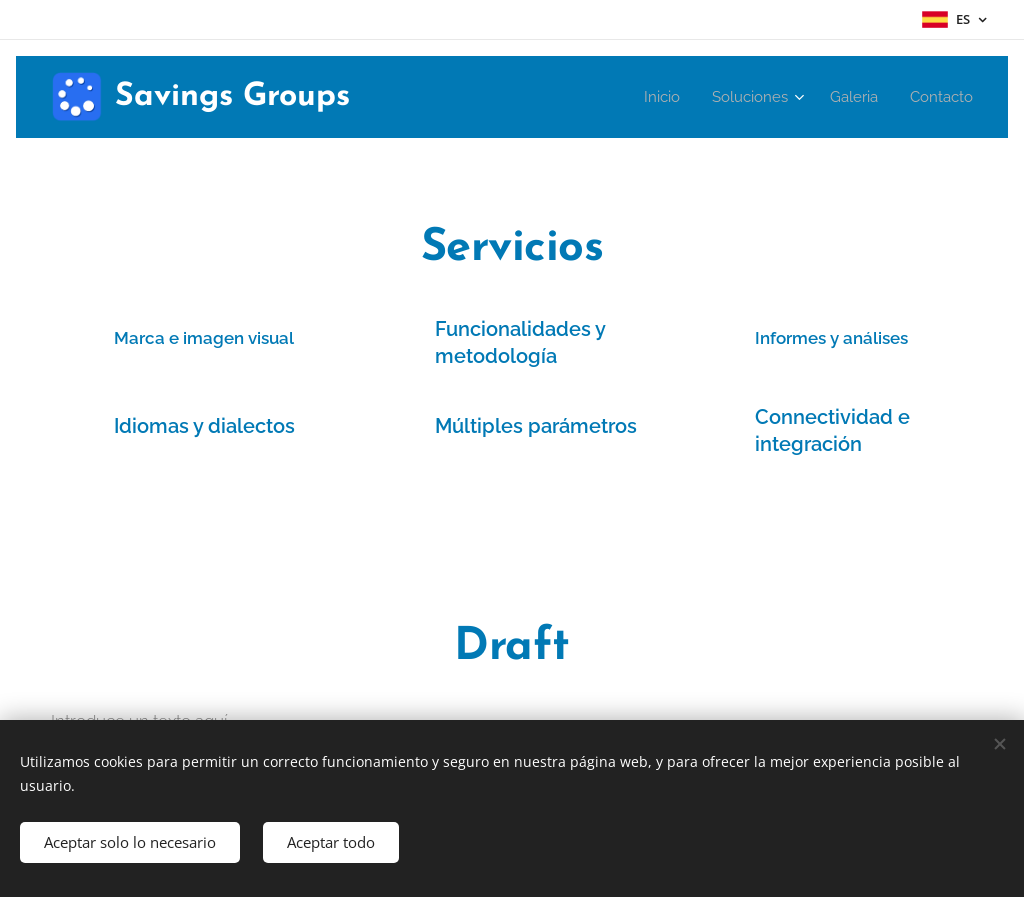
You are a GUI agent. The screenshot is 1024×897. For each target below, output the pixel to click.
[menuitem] (652, 97)
